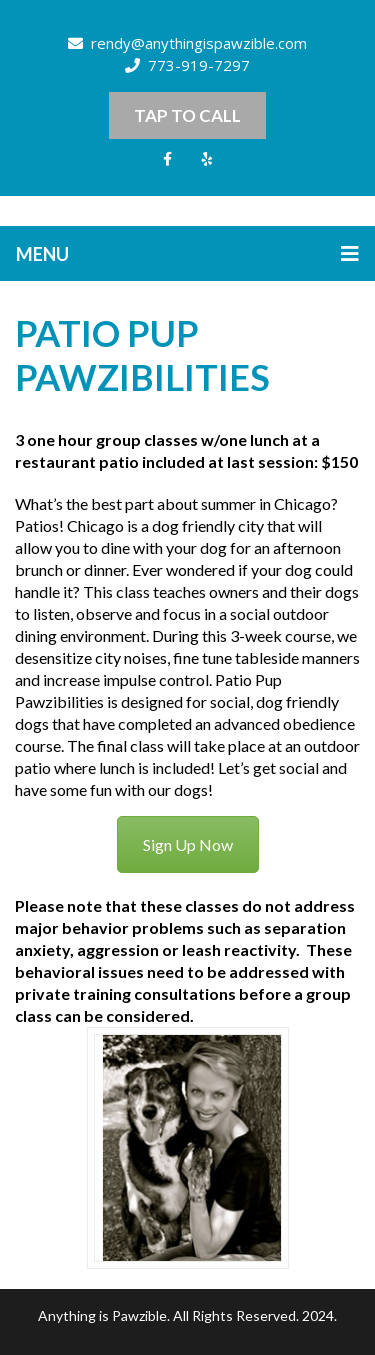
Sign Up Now (188, 844)
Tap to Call (187, 115)
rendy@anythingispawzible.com (187, 43)
